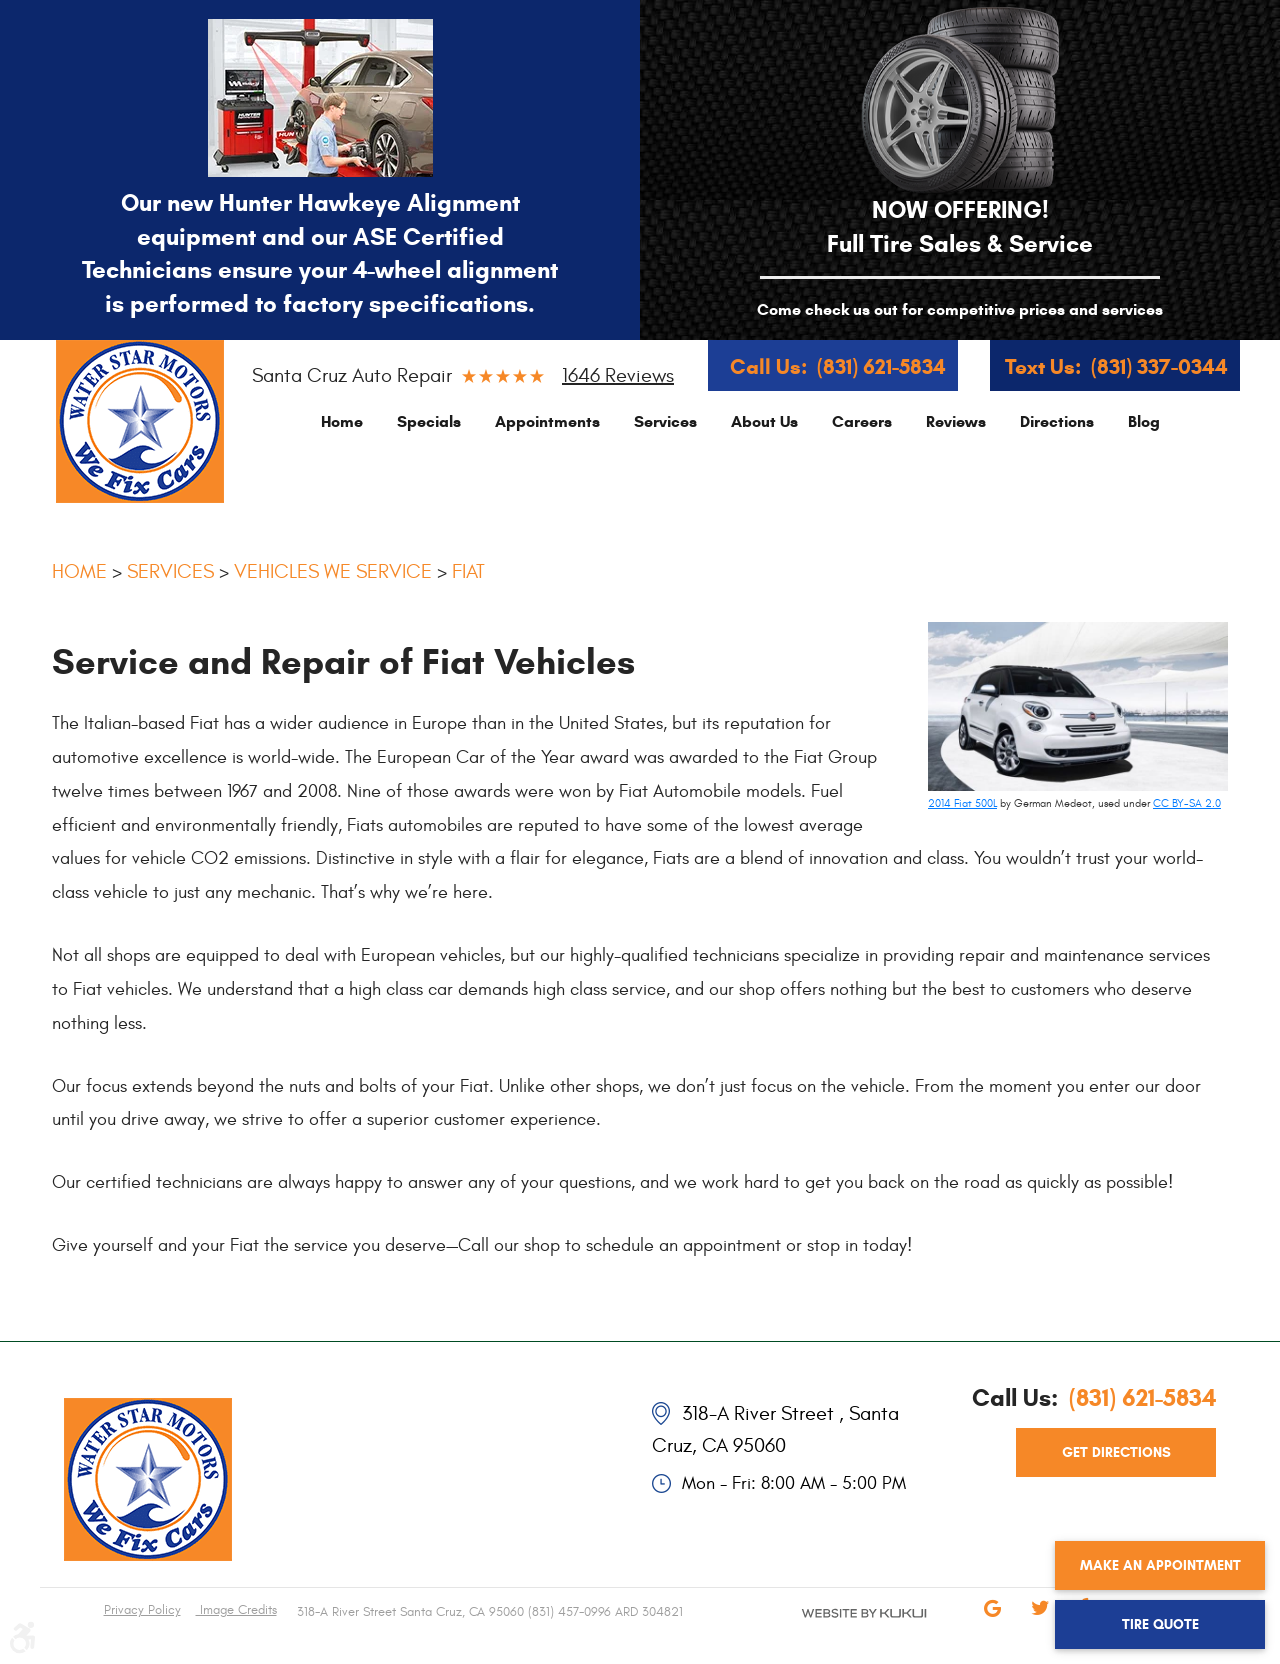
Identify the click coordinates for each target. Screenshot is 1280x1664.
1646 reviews (618, 375)
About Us (764, 421)
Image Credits (236, 1610)
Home (342, 421)
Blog (1144, 421)
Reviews (956, 421)
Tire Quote (1160, 1624)
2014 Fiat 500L (962, 803)
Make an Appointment (1160, 1565)
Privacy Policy (142, 1610)
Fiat (468, 571)
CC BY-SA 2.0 (1187, 803)
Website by (840, 1630)
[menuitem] (342, 421)
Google (992, 1622)
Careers (862, 421)
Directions (1057, 421)
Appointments (547, 421)
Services (665, 421)
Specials (429, 421)
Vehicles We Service (333, 571)
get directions (1116, 1452)
